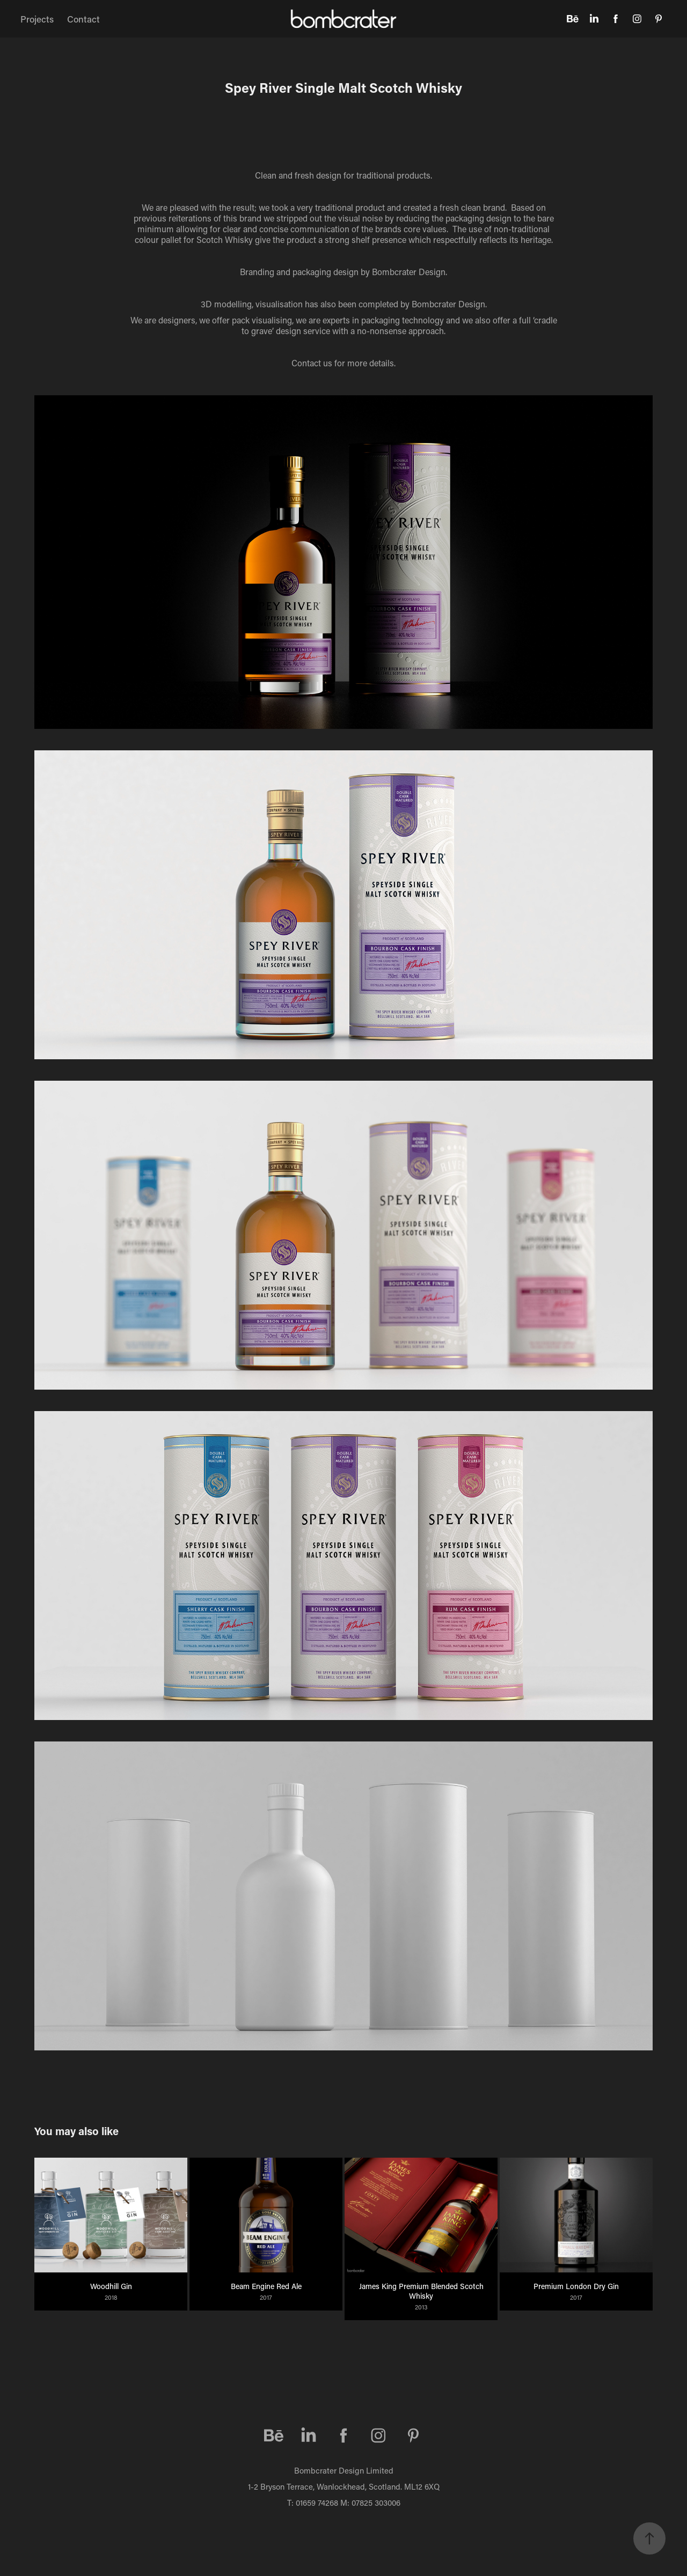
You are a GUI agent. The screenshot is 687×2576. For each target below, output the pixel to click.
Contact (83, 19)
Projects (37, 19)
